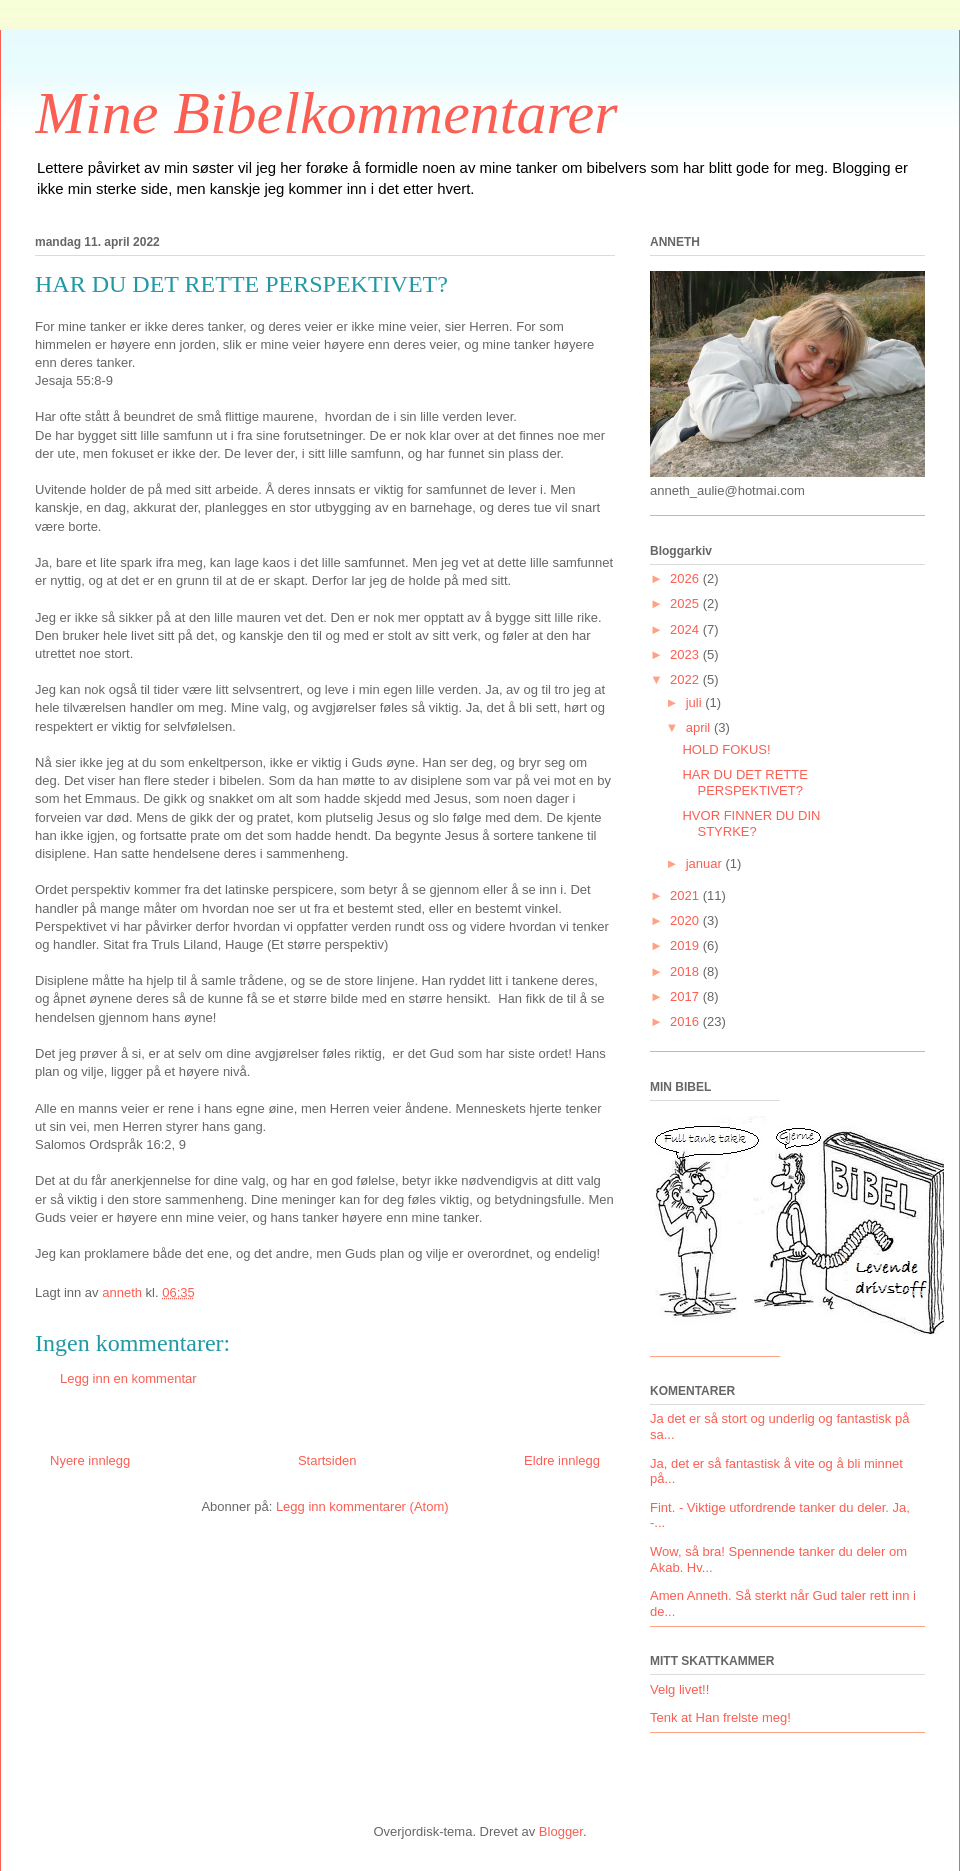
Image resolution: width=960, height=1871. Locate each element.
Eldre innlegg (562, 1460)
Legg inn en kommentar (128, 1378)
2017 (686, 996)
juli (696, 702)
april (700, 727)
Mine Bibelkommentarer (326, 113)
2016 (686, 1021)
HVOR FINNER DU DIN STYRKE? (751, 823)
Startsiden (327, 1460)
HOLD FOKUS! (726, 749)
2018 (686, 971)
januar (706, 863)
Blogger (561, 1831)
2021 (686, 895)
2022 (686, 679)
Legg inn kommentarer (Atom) (362, 1506)
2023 (686, 654)
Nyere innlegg (90, 1460)
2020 (686, 920)
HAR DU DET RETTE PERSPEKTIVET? (744, 782)
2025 (686, 603)
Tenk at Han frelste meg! (720, 1717)
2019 (686, 945)
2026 (686, 578)
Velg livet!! (679, 1689)
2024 (686, 629)
